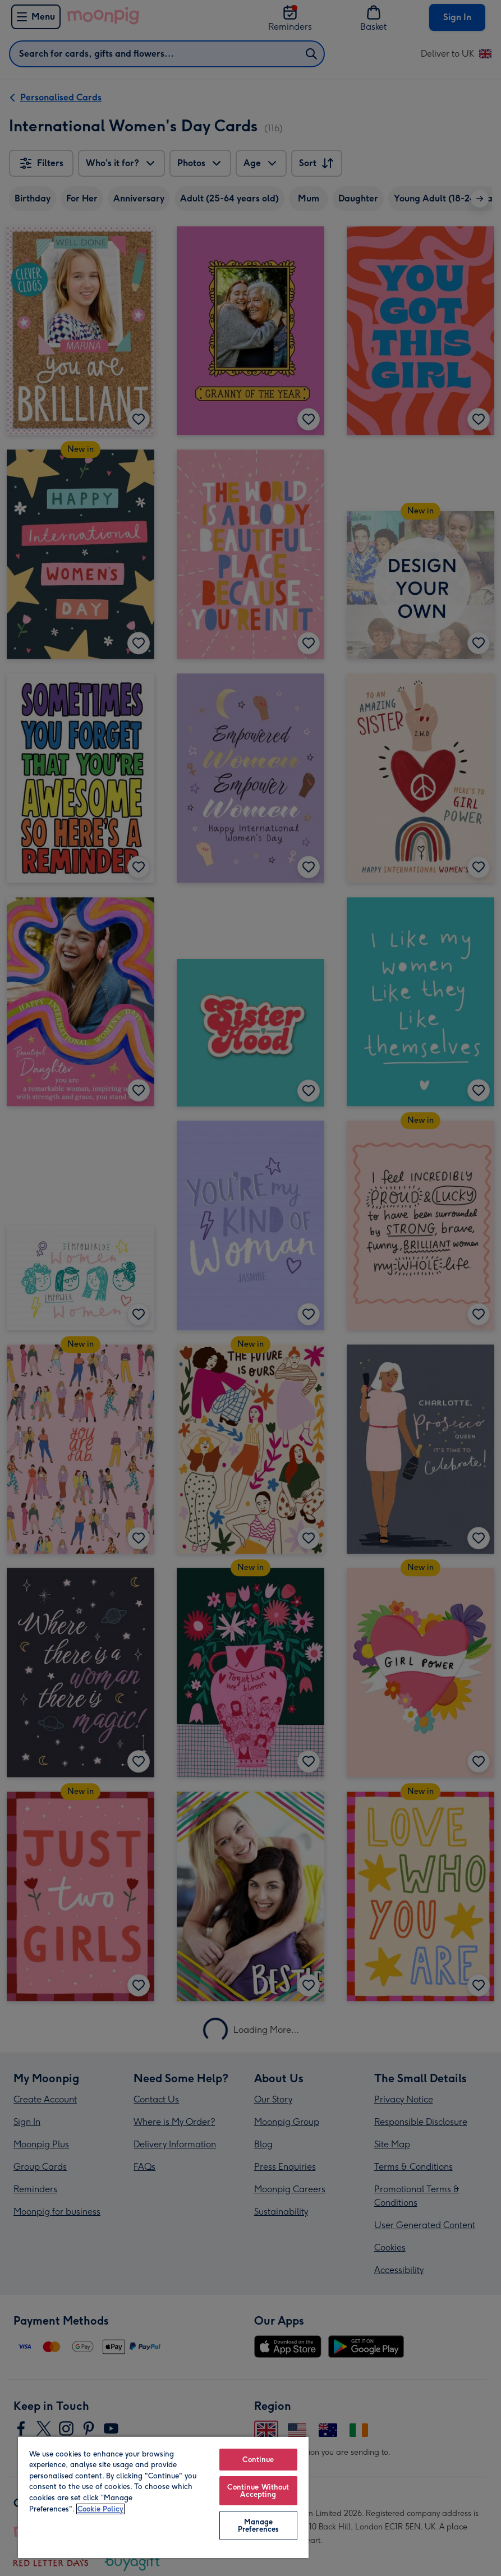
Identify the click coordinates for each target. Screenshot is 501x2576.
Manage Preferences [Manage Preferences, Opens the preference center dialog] (258, 2525)
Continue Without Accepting (258, 2491)
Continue (258, 2459)
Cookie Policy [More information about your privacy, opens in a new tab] (100, 2509)
